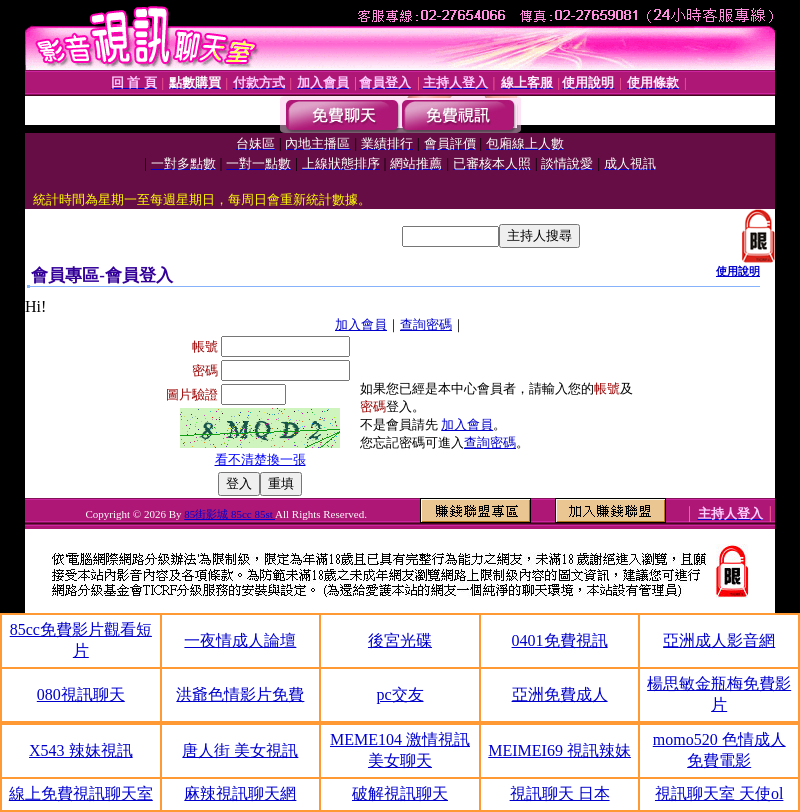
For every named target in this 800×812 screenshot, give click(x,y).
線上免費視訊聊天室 (81, 793)
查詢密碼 (426, 324)
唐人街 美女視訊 (240, 750)
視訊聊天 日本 (560, 793)
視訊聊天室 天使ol (719, 793)
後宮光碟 (400, 640)
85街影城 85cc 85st (229, 514)
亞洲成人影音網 (719, 640)
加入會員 (361, 324)
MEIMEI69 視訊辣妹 (559, 750)
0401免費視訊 (560, 640)
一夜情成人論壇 (240, 640)
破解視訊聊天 (400, 793)
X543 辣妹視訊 (81, 750)
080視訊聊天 (81, 694)
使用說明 (738, 271)
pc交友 (399, 694)
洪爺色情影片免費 (240, 694)
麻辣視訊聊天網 (240, 793)
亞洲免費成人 (560, 694)
